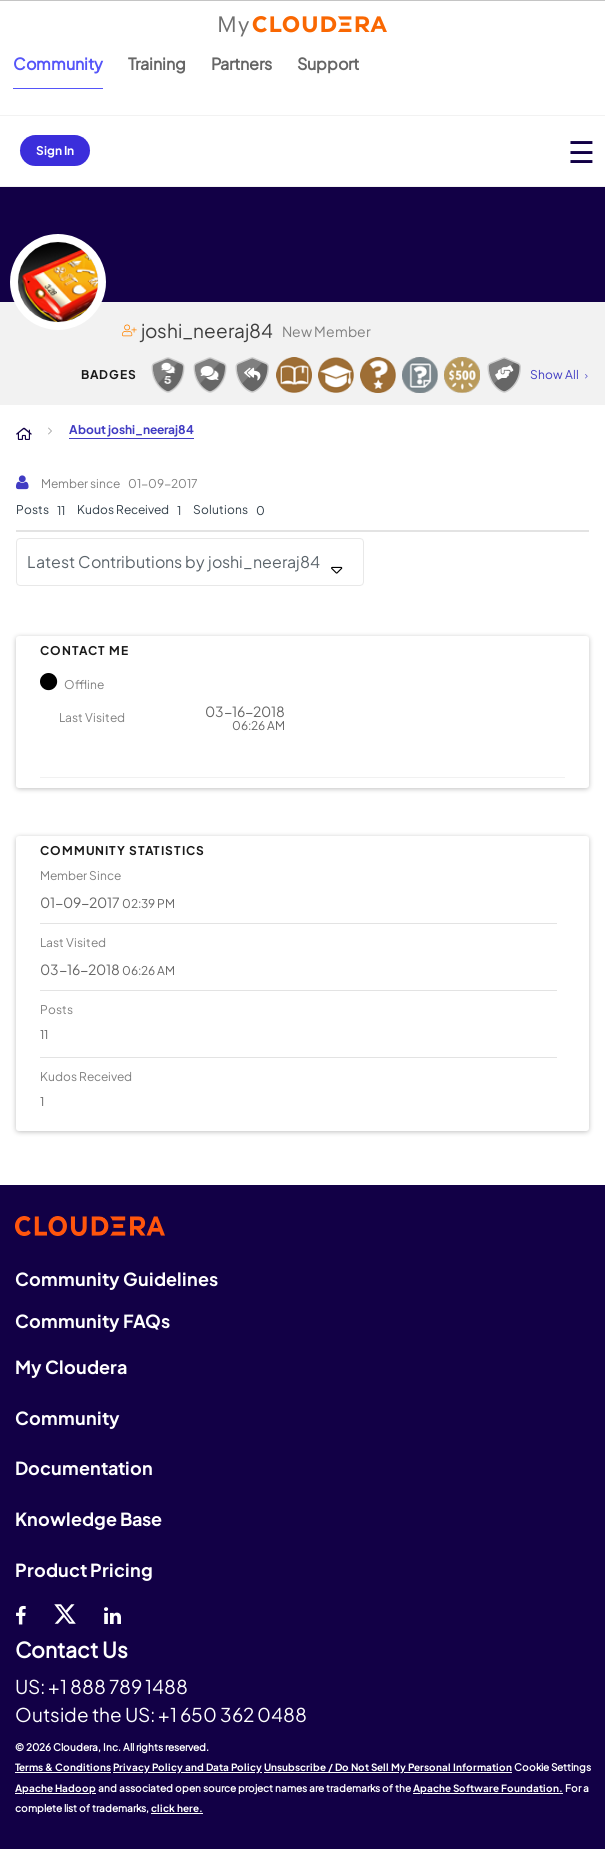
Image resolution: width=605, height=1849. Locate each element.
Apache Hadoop (55, 1788)
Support (328, 63)
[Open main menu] (581, 151)
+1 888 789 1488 (118, 1686)
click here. (177, 1808)
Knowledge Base (88, 1518)
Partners (241, 63)
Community (58, 63)
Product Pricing (84, 1569)
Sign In (55, 150)
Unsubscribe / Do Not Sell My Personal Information (388, 1767)
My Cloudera (71, 1366)
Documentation (84, 1467)
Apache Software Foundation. (488, 1788)
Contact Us (71, 1650)
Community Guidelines (116, 1278)
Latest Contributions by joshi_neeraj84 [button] (173, 561)
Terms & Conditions (63, 1767)
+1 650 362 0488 (232, 1714)
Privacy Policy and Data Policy (187, 1767)
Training (157, 63)
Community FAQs (92, 1320)
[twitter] (65, 1613)
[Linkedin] (112, 1613)
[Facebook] (20, 1613)
